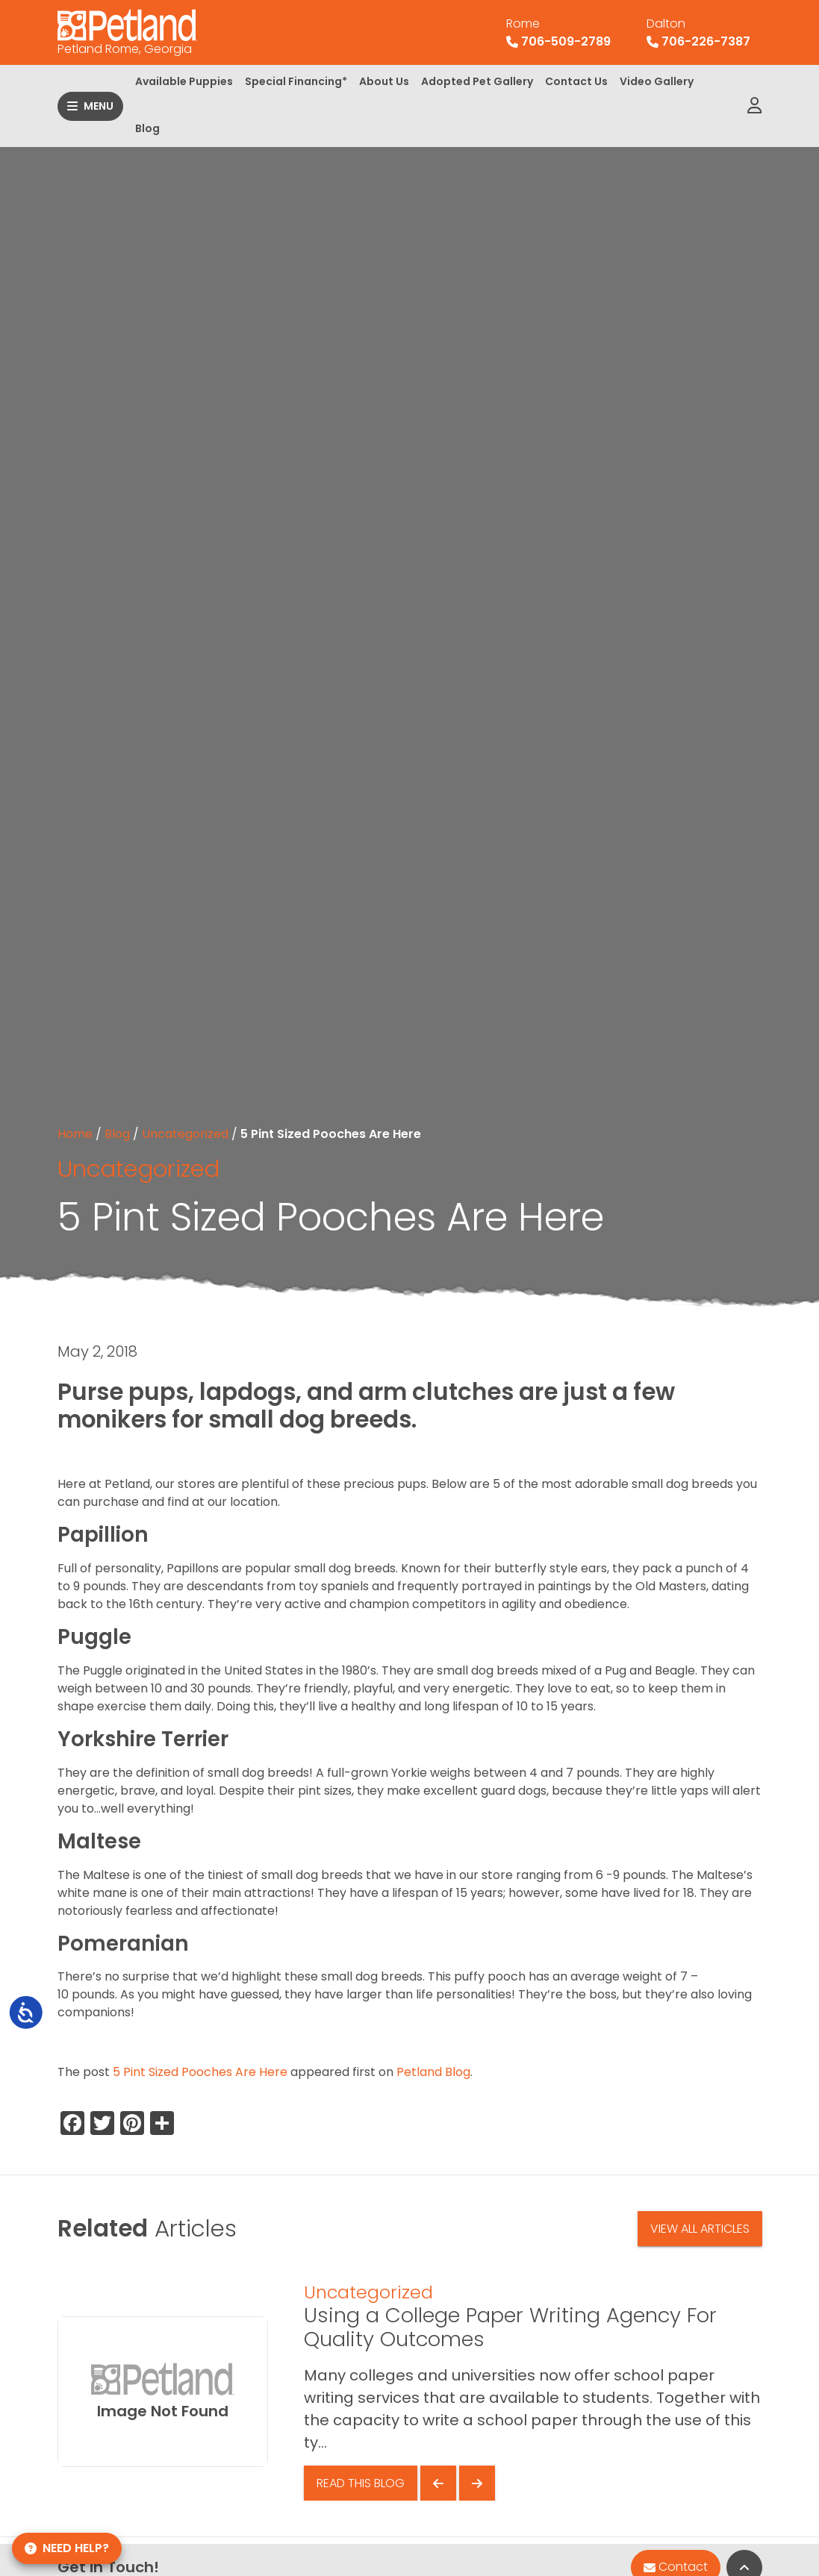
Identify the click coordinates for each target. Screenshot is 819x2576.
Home (75, 1133)
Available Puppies (184, 81)
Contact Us (576, 81)
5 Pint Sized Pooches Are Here (200, 2072)
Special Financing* (296, 81)
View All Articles (700, 2228)
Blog (147, 128)
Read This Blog (361, 2483)
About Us (384, 81)
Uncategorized (185, 1133)
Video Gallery (657, 81)
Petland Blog (433, 2072)
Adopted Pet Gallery (477, 81)
